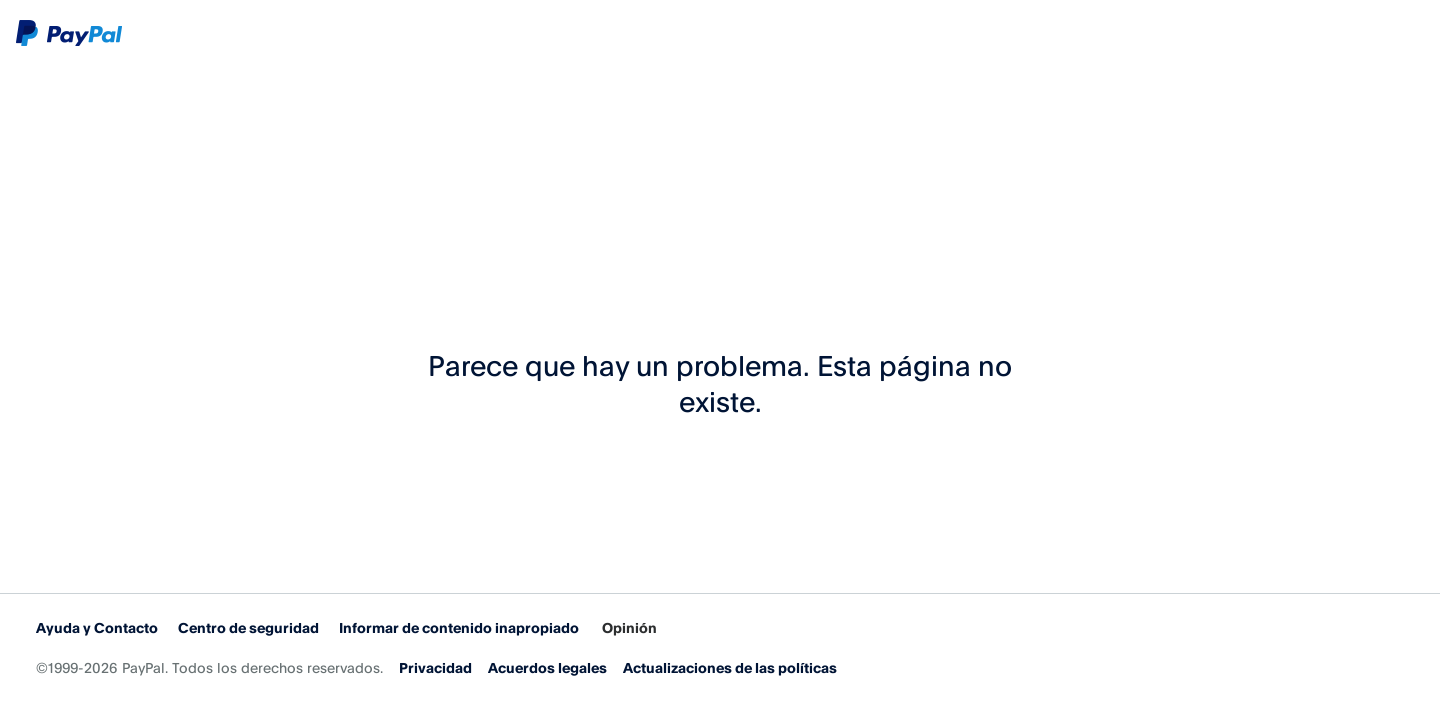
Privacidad (435, 667)
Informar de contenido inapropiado (459, 627)
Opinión (629, 627)
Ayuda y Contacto (97, 627)
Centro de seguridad (248, 627)
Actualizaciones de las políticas (730, 667)
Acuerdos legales (547, 667)
